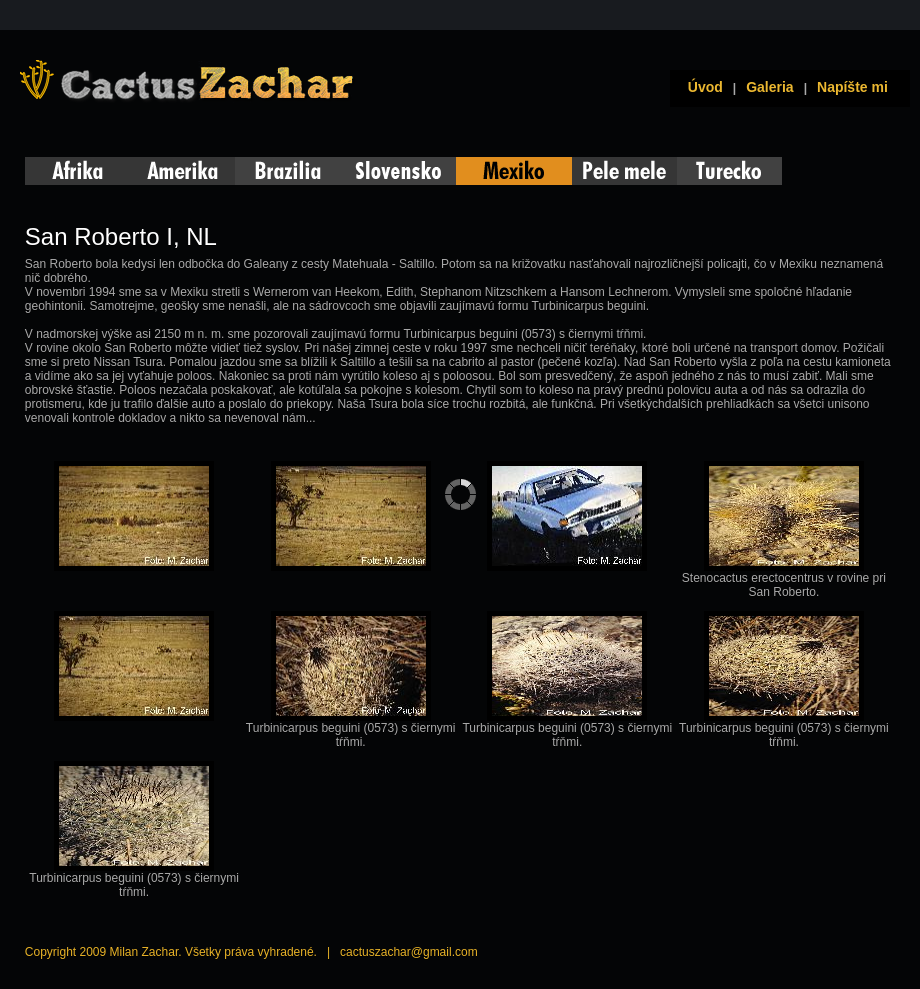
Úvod (701, 87)
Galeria (769, 87)
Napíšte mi (852, 87)
